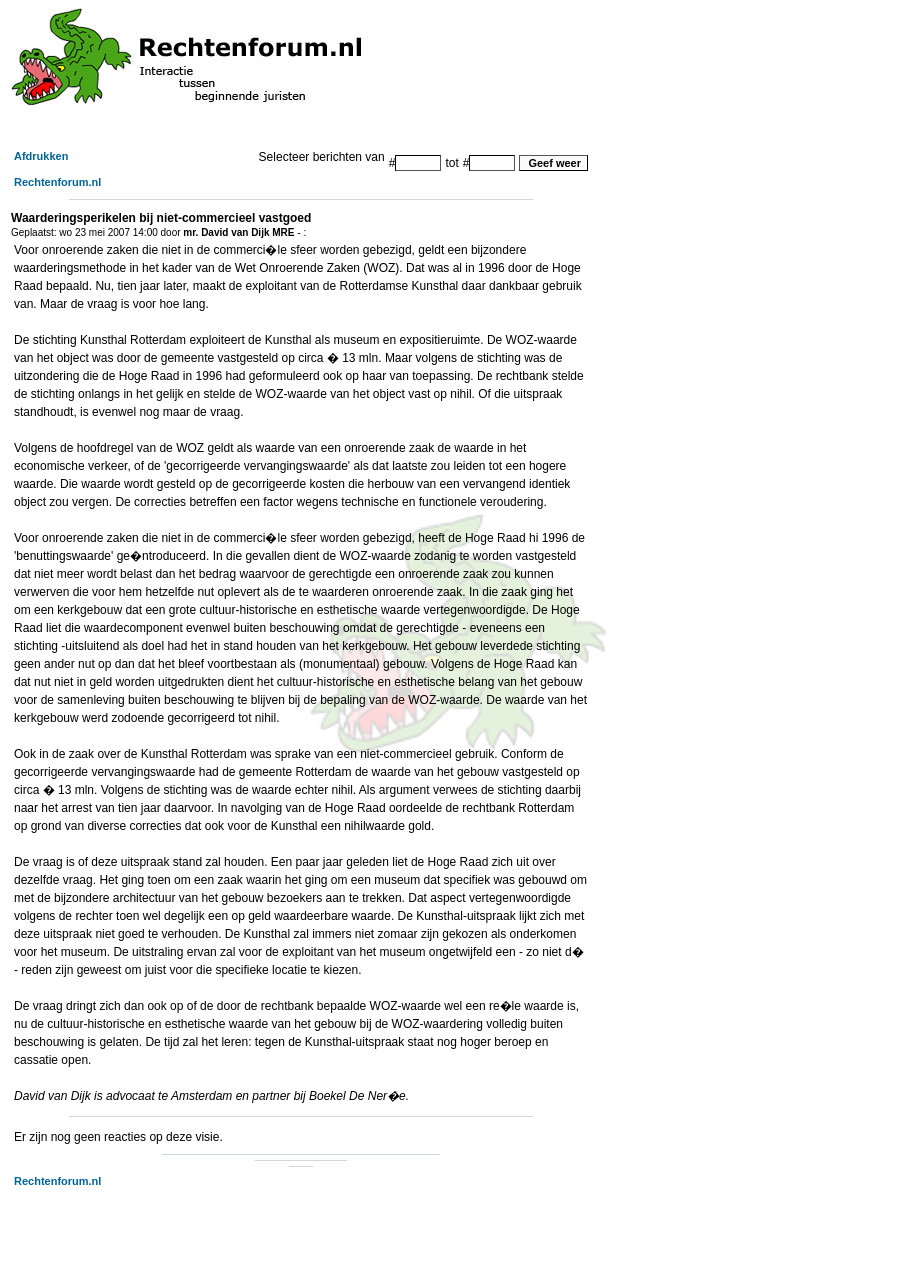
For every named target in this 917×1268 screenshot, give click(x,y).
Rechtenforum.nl (57, 182)
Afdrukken (41, 156)
